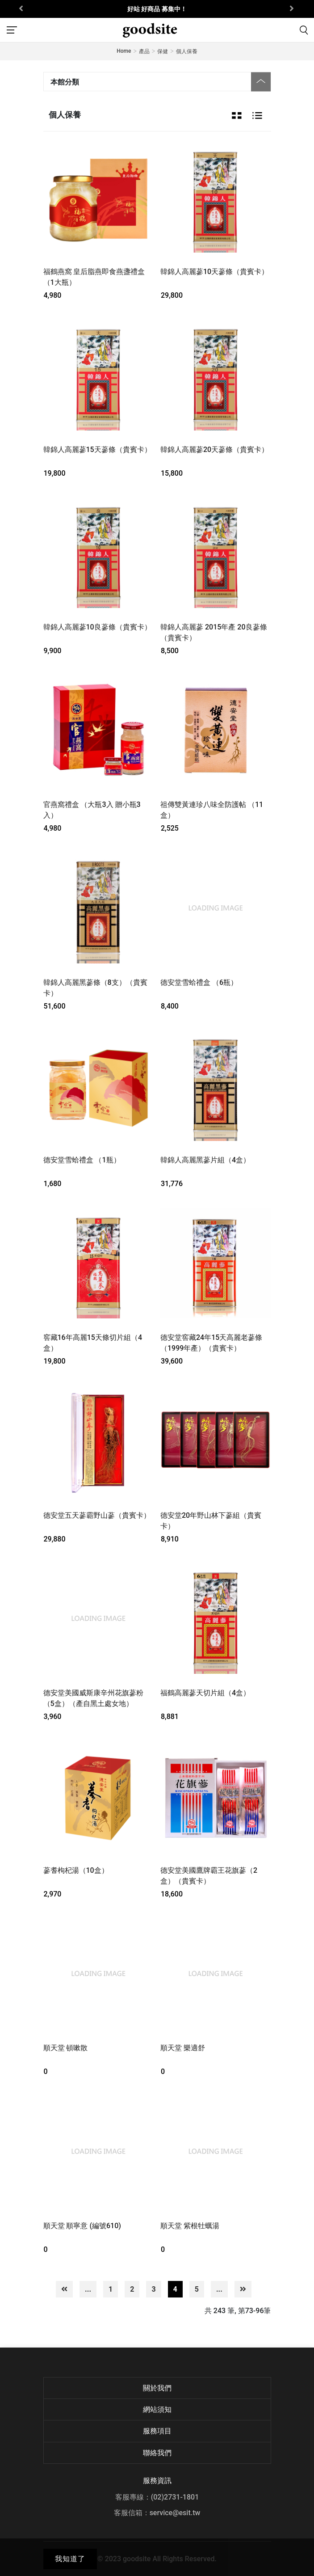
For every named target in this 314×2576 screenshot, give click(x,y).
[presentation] (22, 9)
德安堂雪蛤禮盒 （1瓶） (82, 1160)
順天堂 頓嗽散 (65, 2048)
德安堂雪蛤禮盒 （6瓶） (199, 982)
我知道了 (70, 2559)
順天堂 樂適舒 (182, 2048)
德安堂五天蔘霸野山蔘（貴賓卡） (97, 1515)
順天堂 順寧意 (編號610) (82, 2225)
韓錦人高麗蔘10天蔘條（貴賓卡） (214, 271)
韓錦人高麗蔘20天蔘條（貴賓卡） (214, 449)
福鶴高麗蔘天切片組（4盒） (205, 1693)
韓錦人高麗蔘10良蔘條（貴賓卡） (97, 627)
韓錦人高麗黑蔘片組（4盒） (205, 1160)
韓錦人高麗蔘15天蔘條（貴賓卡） (97, 449)
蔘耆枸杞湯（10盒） (76, 1870)
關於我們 (157, 2388)
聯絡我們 (157, 2453)
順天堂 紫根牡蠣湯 (189, 2225)
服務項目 (157, 2431)
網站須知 (157, 2409)
